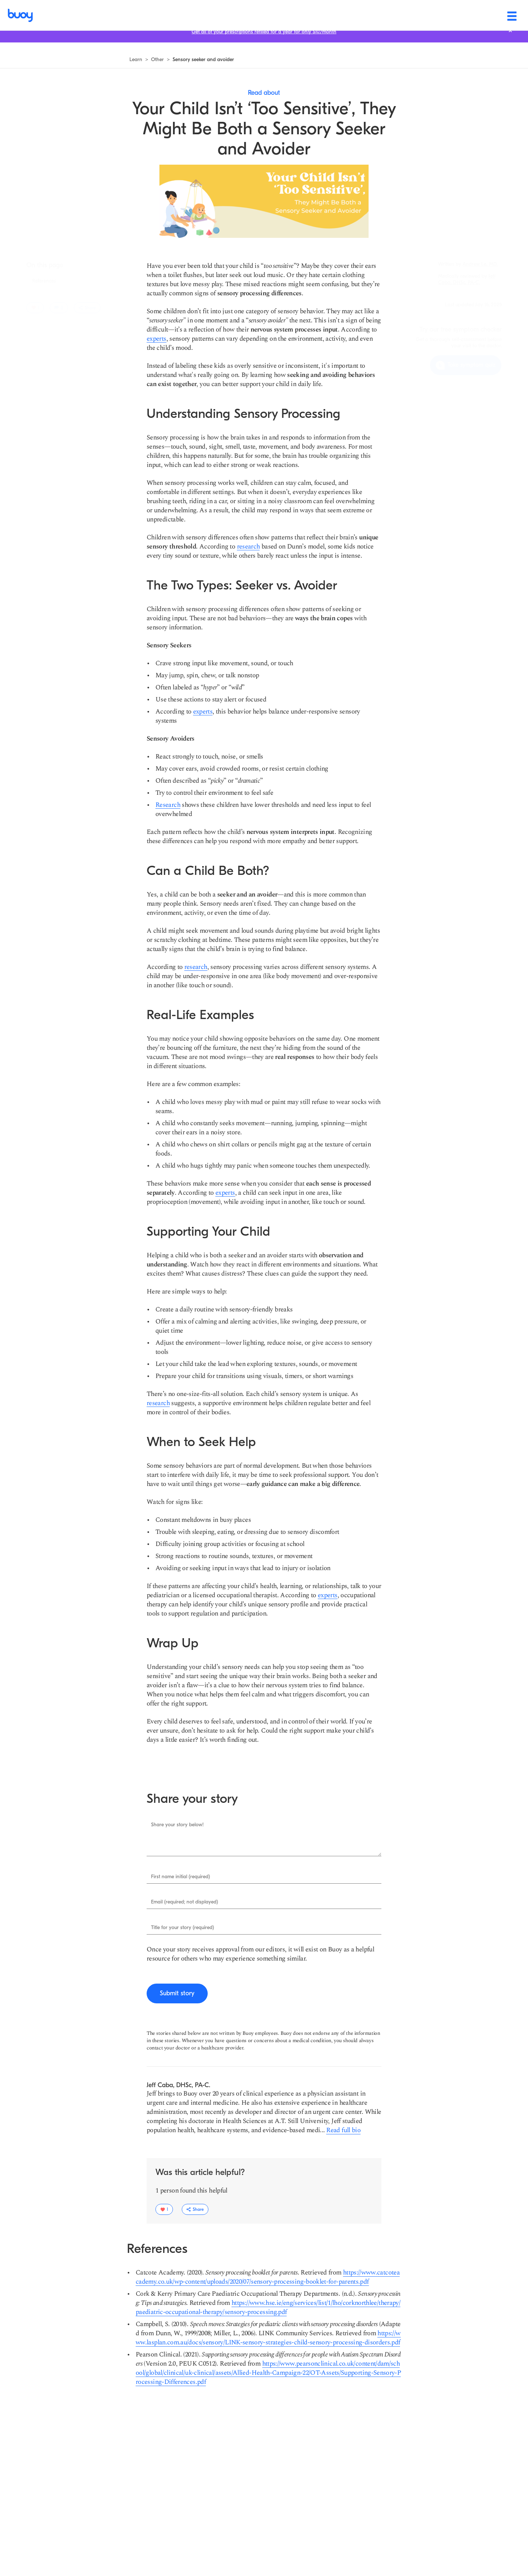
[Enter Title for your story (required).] (264, 1928)
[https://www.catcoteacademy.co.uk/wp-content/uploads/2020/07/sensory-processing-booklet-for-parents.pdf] (268, 2277)
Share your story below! (177, 1825)
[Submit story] (177, 1993)
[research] (248, 546)
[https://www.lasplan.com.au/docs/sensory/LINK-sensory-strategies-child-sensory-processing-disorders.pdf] (268, 2337)
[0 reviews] (59, 307)
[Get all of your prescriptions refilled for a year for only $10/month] (264, 41)
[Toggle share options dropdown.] (87, 307)
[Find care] (395, 15)
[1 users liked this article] (35, 307)
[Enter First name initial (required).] (264, 1877)
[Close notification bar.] (510, 39)
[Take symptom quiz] (466, 365)
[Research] (167, 805)
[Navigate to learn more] (135, 59)
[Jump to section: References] (44, 281)
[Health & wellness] (337, 15)
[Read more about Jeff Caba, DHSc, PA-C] (343, 2130)
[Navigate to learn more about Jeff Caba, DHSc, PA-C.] (466, 279)
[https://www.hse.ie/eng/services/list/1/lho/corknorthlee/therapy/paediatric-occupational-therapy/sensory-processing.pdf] (268, 2307)
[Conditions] (277, 15)
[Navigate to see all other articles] (157, 59)
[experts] (156, 339)
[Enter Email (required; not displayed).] (264, 1902)
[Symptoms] (228, 15)
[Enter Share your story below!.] (264, 1837)
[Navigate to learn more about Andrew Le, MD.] (480, 264)
